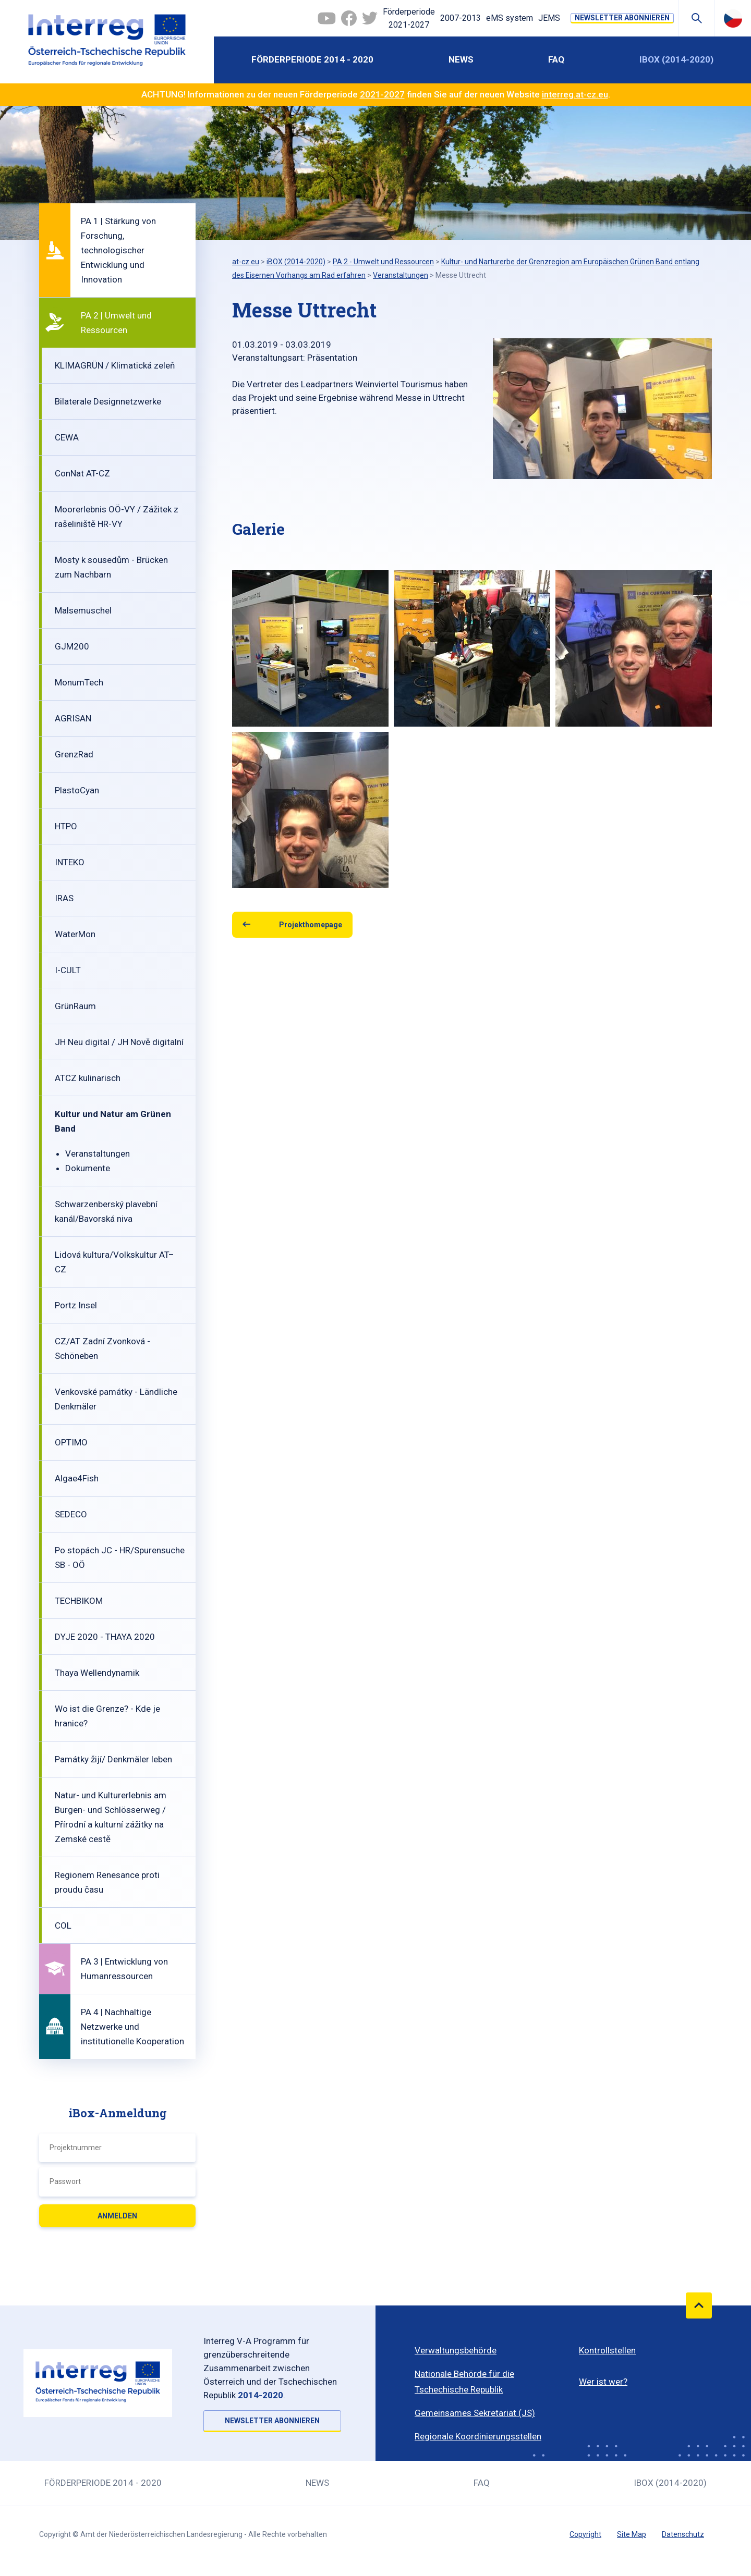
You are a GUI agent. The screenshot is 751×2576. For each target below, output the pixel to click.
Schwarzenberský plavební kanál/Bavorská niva (106, 1211)
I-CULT (68, 970)
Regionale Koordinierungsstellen (478, 2436)
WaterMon (75, 934)
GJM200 (72, 646)
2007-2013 (460, 18)
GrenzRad (74, 754)
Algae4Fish (77, 1478)
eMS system (509, 18)
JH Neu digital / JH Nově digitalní (119, 1042)
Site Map (631, 2534)
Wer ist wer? (603, 2381)
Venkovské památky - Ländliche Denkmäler (116, 1399)
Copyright (585, 2534)
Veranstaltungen (97, 1153)
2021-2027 (382, 94)
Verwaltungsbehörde (455, 2350)
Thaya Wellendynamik (97, 1672)
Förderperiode (409, 19)
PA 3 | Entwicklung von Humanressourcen (124, 1968)
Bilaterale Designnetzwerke (108, 401)
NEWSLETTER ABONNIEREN (622, 18)
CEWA (67, 437)
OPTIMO (71, 1442)
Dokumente (87, 1168)
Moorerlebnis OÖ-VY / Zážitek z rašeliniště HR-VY (116, 516)
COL (63, 1925)
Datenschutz (683, 2534)
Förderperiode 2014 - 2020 (312, 59)
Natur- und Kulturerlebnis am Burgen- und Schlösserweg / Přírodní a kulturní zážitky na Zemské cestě (110, 1817)
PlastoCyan (77, 790)
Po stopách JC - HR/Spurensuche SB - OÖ (120, 1557)
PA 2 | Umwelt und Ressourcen (116, 322)
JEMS (549, 18)
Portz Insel (76, 1305)
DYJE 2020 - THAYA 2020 (105, 1637)
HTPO (66, 826)
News (461, 59)
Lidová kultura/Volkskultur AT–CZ (114, 1261)
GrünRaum (75, 1006)
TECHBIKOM (79, 1601)
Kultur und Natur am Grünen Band (113, 1121)
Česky (733, 18)
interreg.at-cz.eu (575, 94)
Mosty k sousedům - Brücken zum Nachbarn (111, 567)
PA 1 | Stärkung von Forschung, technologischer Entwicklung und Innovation (118, 250)
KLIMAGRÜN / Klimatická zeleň (115, 365)
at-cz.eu (245, 261)
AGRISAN (73, 718)
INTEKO (69, 862)
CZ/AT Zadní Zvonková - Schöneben (102, 1348)
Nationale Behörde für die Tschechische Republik (464, 2382)
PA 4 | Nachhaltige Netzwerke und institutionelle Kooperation (132, 2026)
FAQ (556, 59)
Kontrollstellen (607, 2350)
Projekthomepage (310, 925)
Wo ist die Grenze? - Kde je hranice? (107, 1715)
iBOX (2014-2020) (676, 59)
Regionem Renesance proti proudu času (107, 1882)
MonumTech (79, 682)
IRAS (64, 898)
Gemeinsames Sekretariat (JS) (475, 2413)
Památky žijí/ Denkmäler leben (113, 1759)
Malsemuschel (83, 610)
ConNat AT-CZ (82, 473)
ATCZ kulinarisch (87, 1078)
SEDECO (71, 1514)
